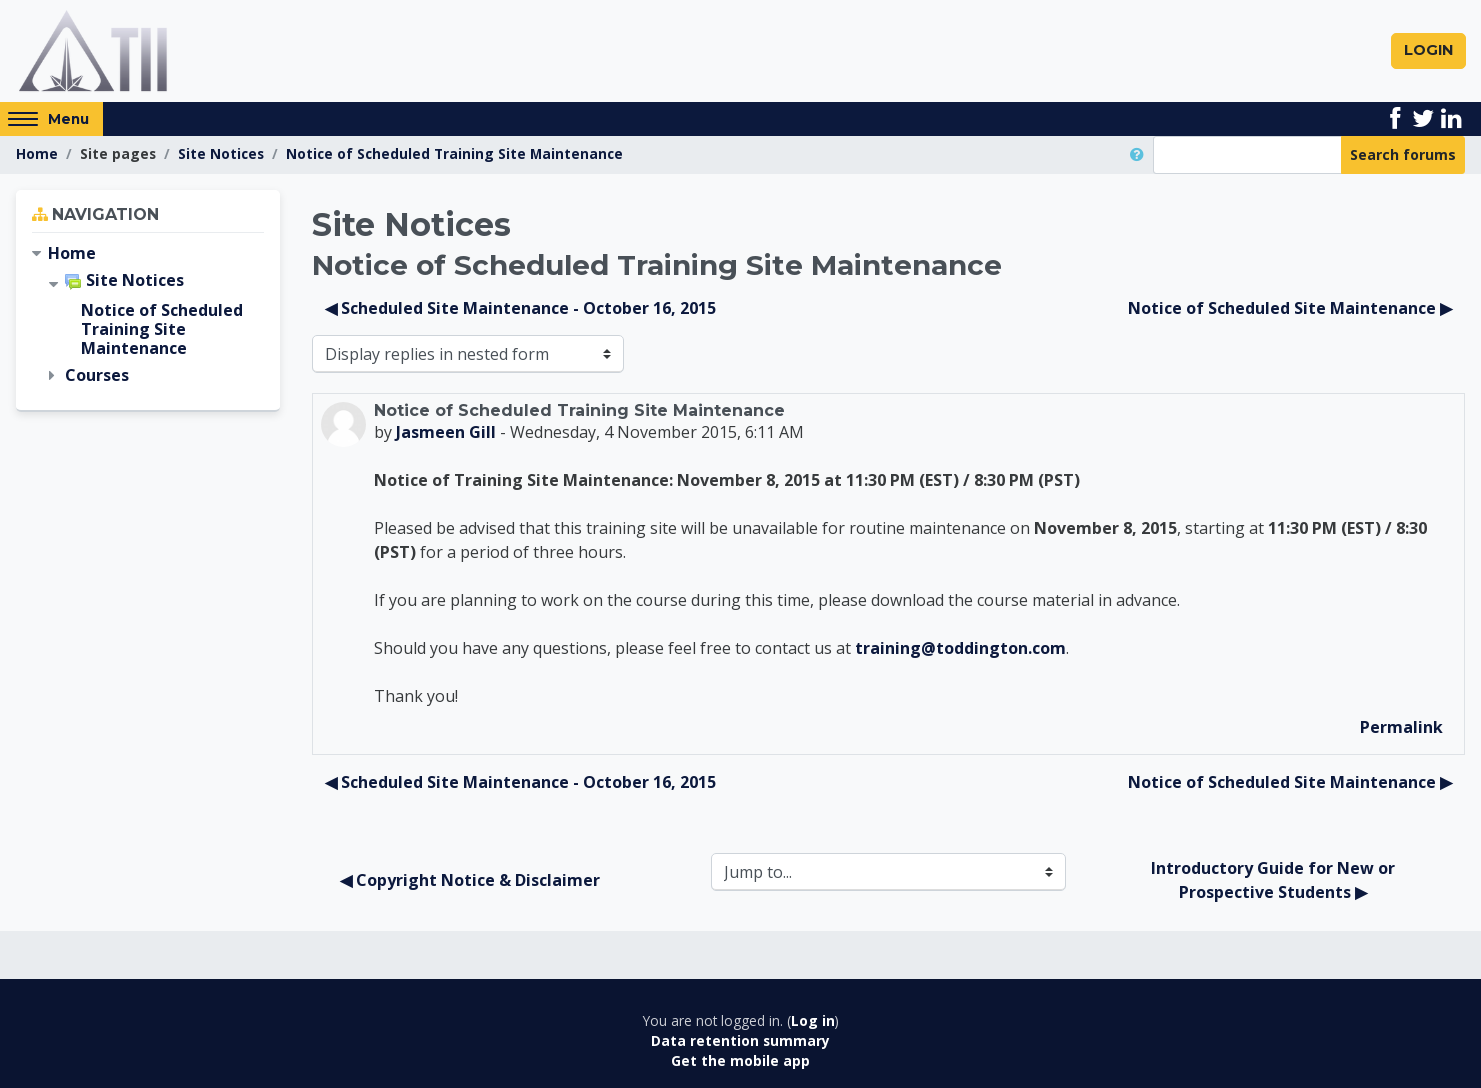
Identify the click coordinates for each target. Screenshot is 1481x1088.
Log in (813, 1020)
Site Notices (221, 153)
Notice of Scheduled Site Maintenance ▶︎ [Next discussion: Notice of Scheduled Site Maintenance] (1290, 308)
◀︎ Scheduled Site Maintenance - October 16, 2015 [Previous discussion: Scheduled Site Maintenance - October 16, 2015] (520, 308)
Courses (97, 376)
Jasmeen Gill (446, 432)
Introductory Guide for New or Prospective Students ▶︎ (1275, 880)
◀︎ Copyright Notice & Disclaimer (470, 880)
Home (37, 153)
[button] (1141, 155)
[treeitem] (148, 253)
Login (1428, 50)
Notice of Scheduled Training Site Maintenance (454, 153)
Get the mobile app (740, 1061)
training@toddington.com (960, 648)
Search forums (1403, 154)
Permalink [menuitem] (1401, 727)
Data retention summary (740, 1040)
